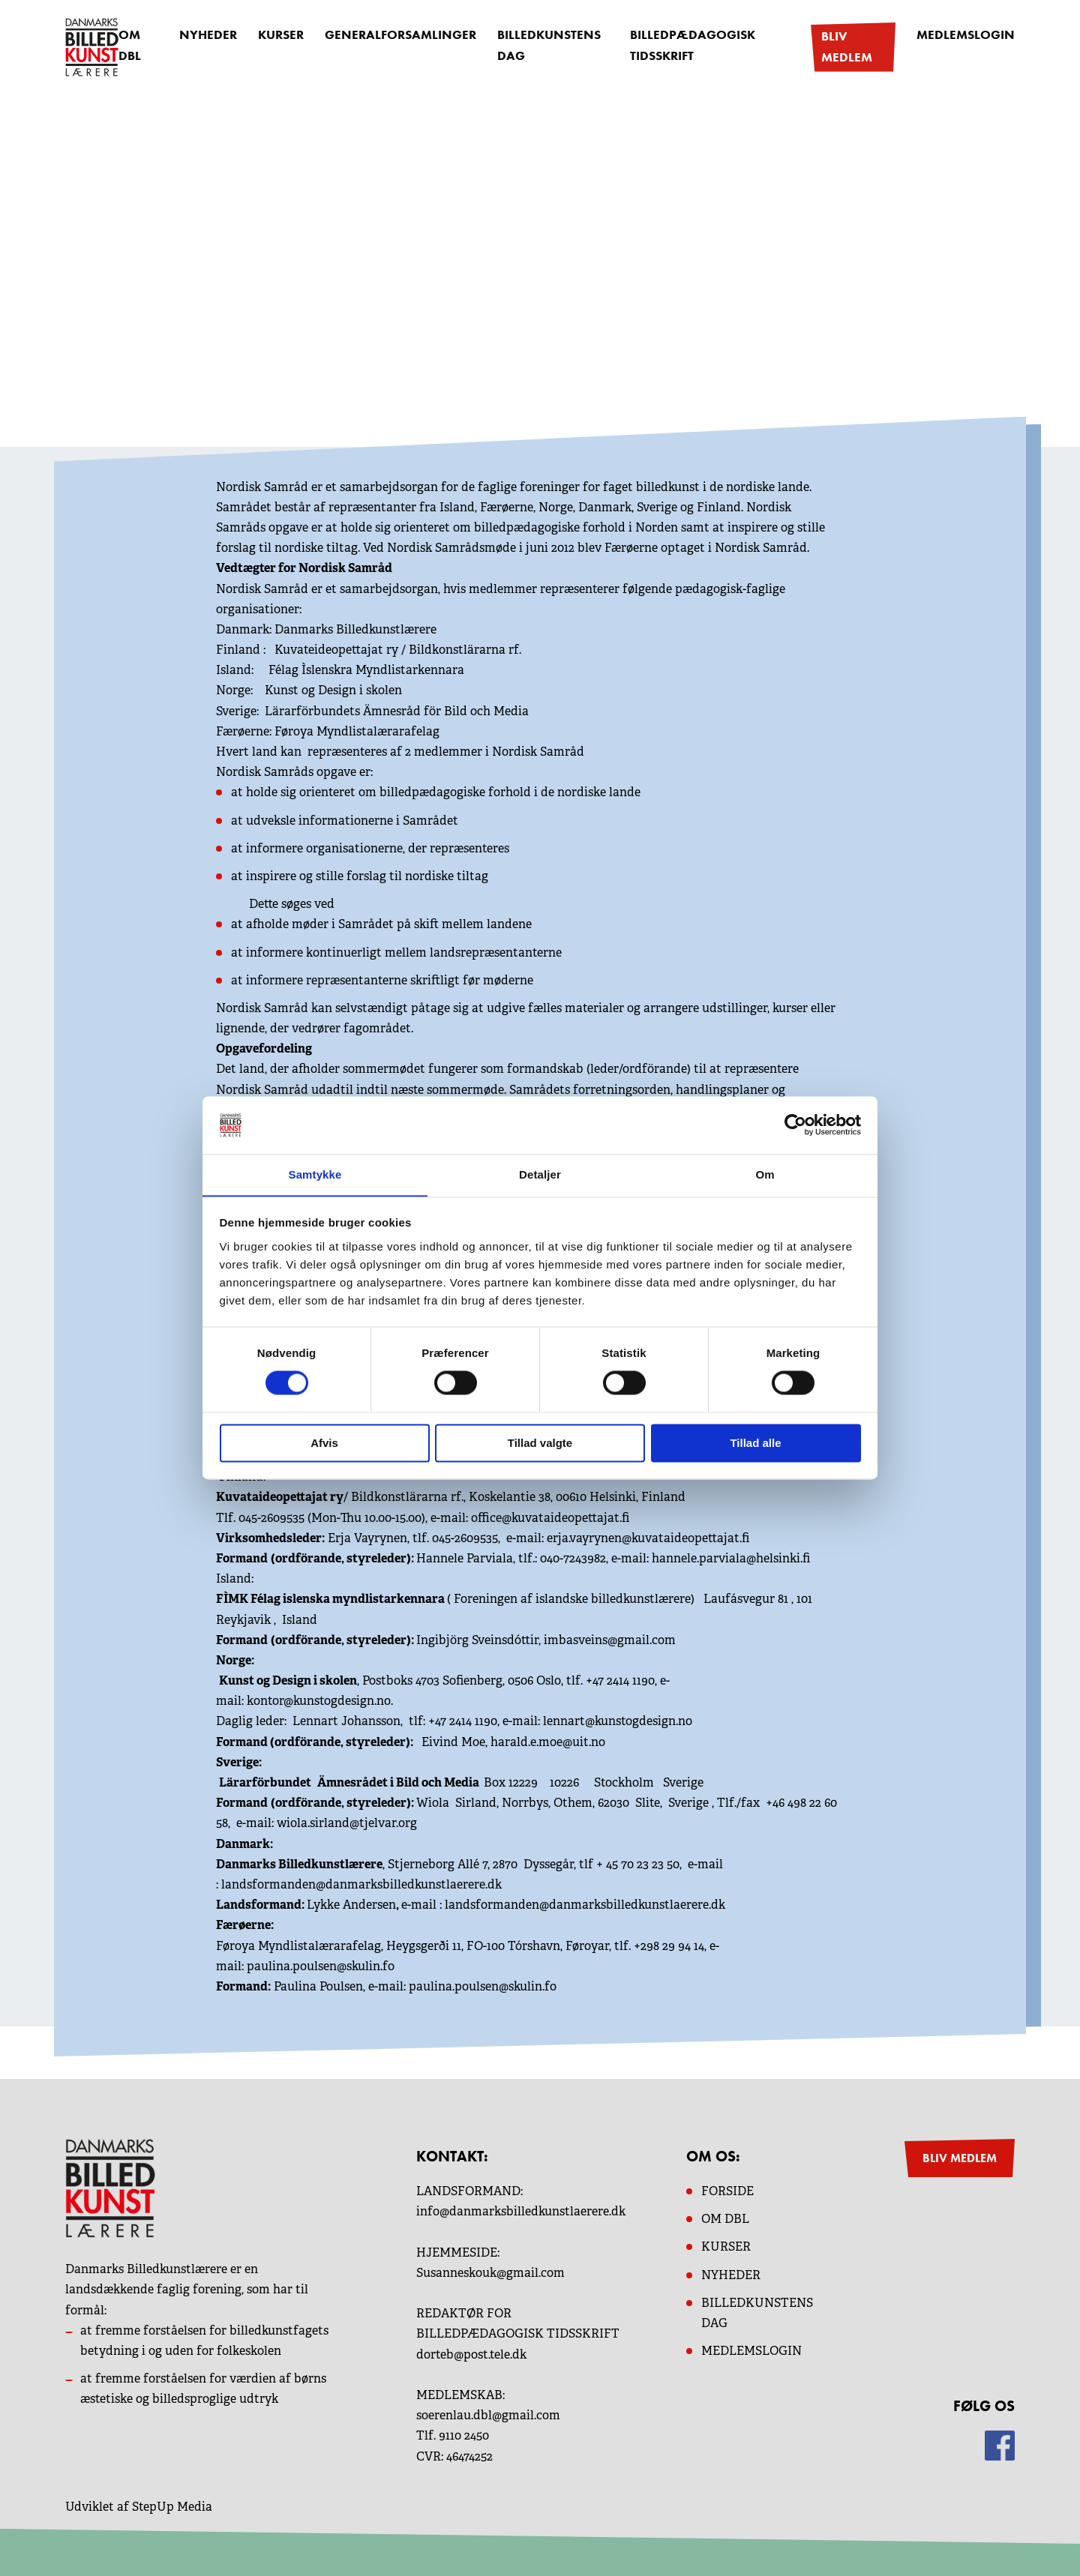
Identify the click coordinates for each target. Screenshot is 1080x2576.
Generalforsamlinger (393, 36)
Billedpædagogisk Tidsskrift (681, 46)
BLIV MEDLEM (959, 2157)
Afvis (324, 1443)
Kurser (279, 36)
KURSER (726, 2246)
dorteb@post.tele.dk (471, 2353)
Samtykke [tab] (315, 1174)
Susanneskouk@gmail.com (490, 2272)
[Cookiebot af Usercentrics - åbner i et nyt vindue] (795, 1124)
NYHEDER (730, 2273)
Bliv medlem (847, 46)
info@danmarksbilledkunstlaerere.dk (521, 2210)
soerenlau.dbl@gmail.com (488, 2414)
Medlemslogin (969, 36)
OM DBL (130, 46)
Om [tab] (764, 1174)
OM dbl (725, 2218)
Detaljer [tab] (540, 1174)
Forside (727, 2190)
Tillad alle (755, 1443)
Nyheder (209, 36)
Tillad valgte (540, 1443)
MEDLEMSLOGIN (751, 2350)
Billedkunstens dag (533, 46)
